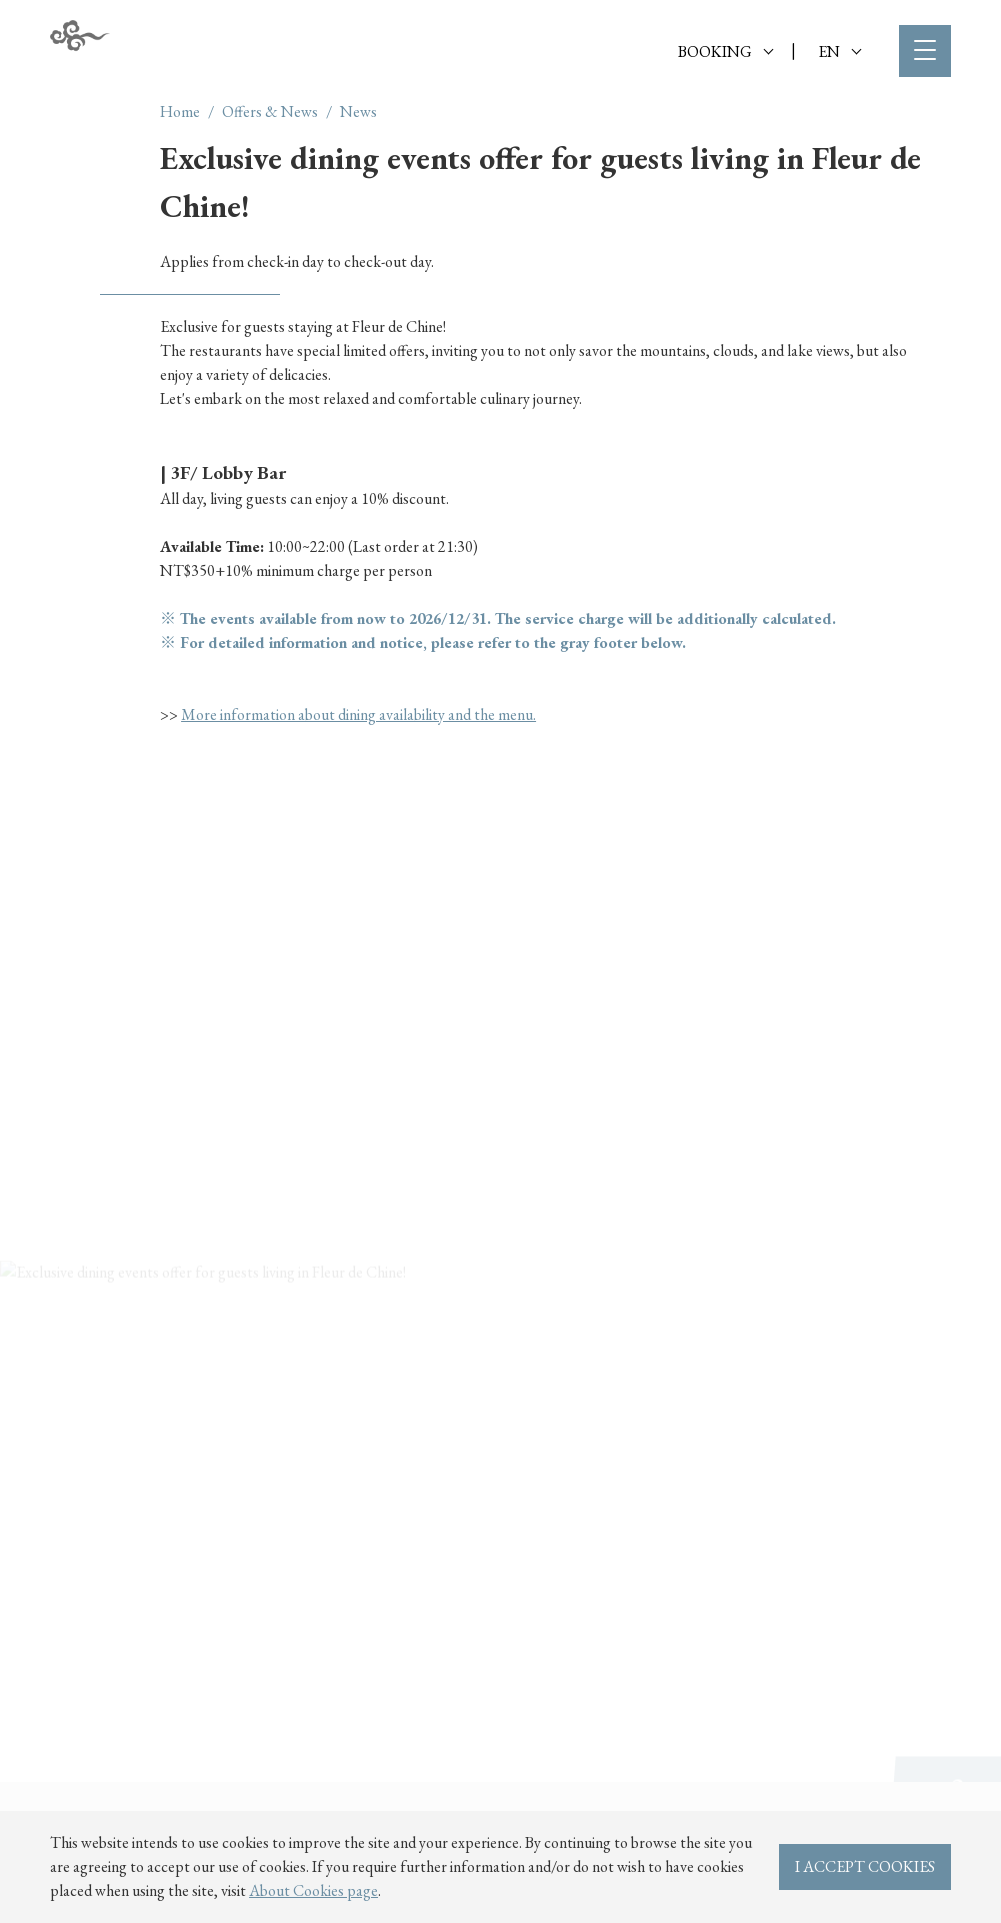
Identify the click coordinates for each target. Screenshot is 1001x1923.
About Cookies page (313, 1890)
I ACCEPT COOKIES (865, 1866)
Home (180, 111)
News (358, 111)
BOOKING (725, 51)
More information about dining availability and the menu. (358, 714)
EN (839, 51)
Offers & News (270, 111)
